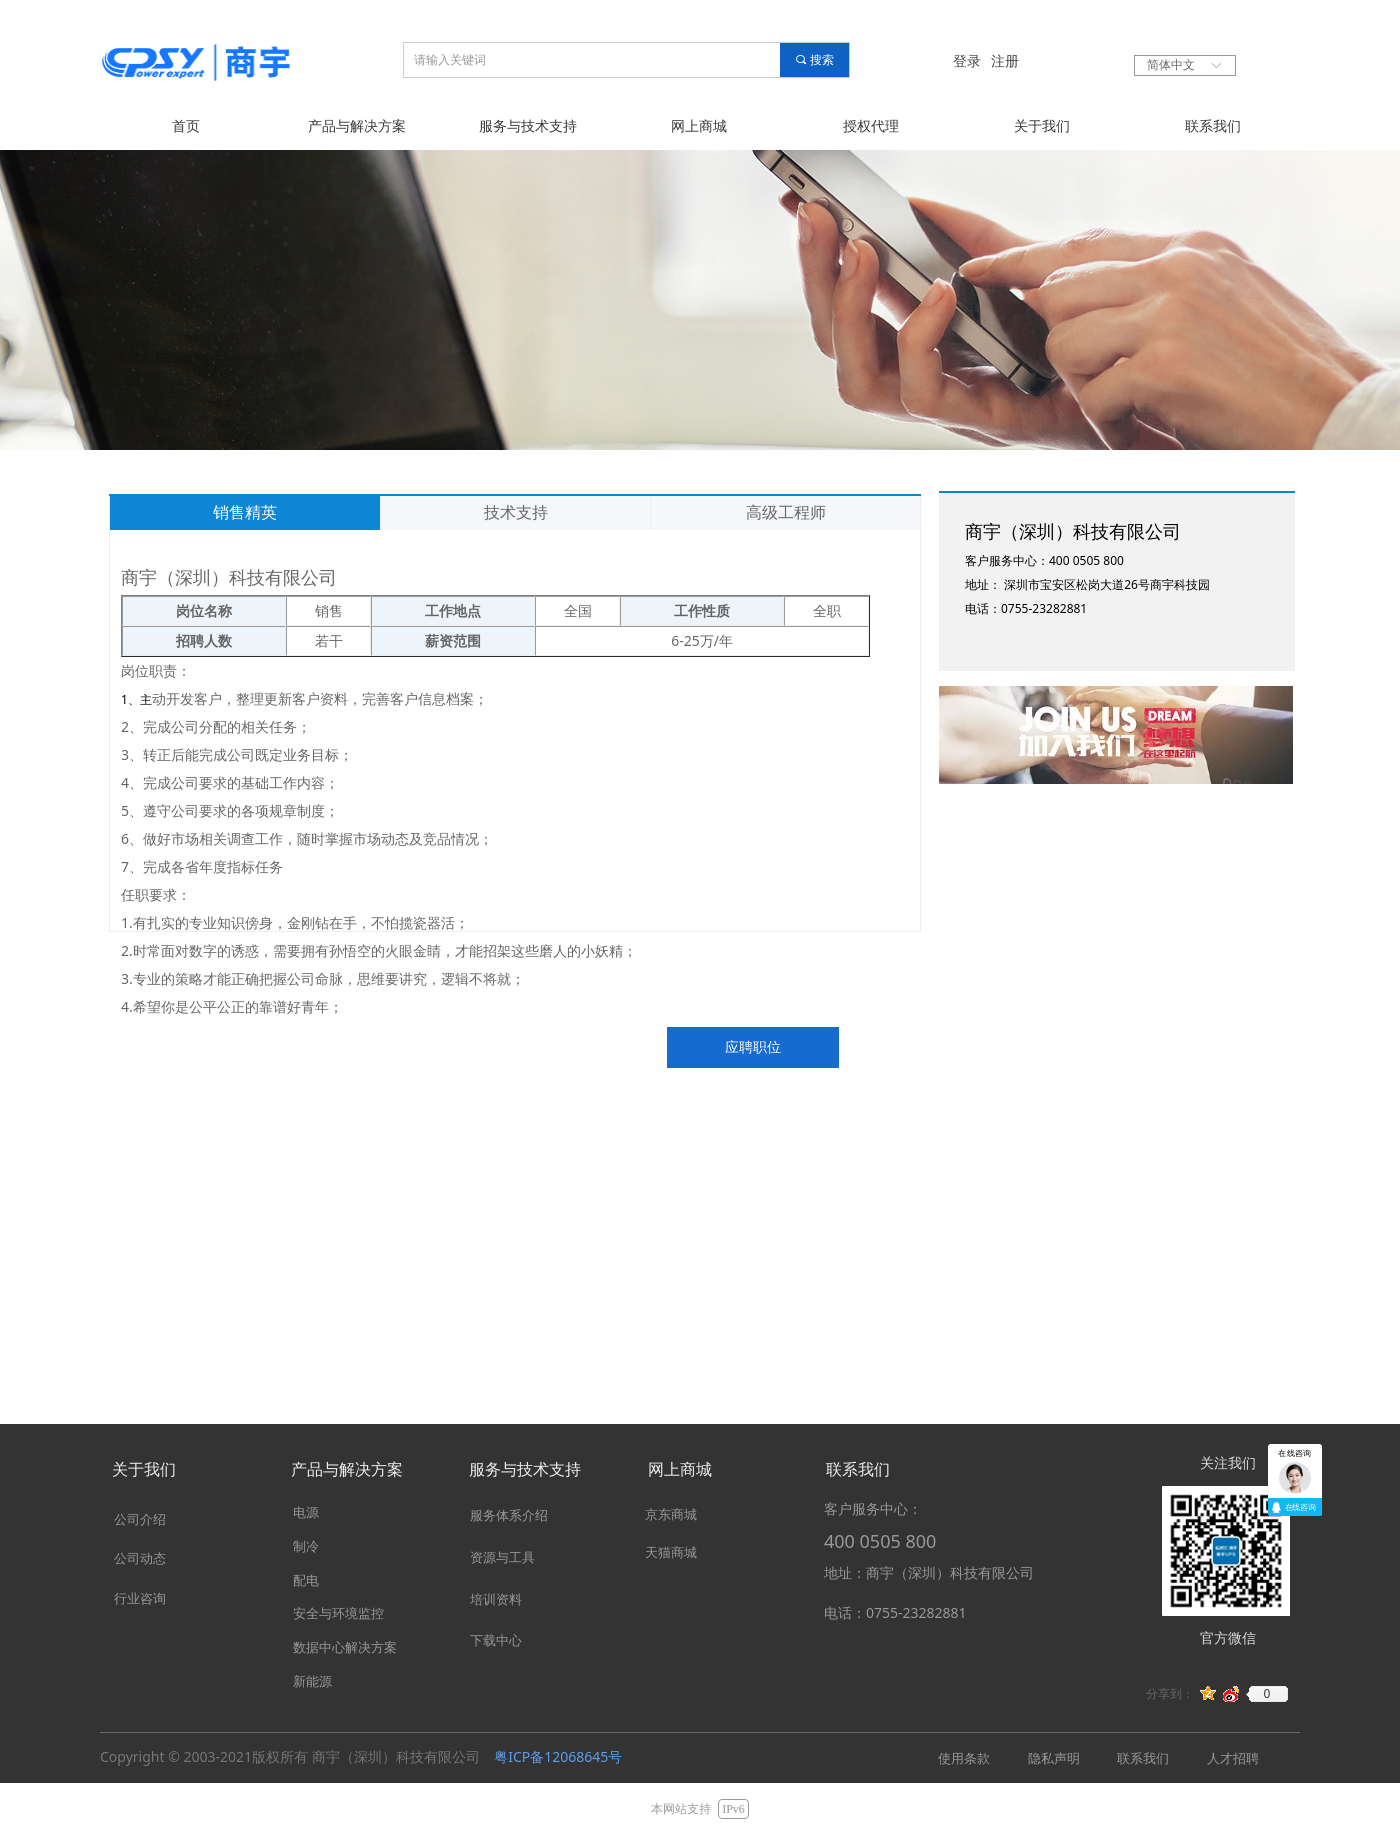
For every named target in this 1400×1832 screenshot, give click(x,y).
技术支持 (516, 512)
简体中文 (1171, 65)
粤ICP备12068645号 (558, 1756)
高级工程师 (786, 512)
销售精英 (245, 512)
